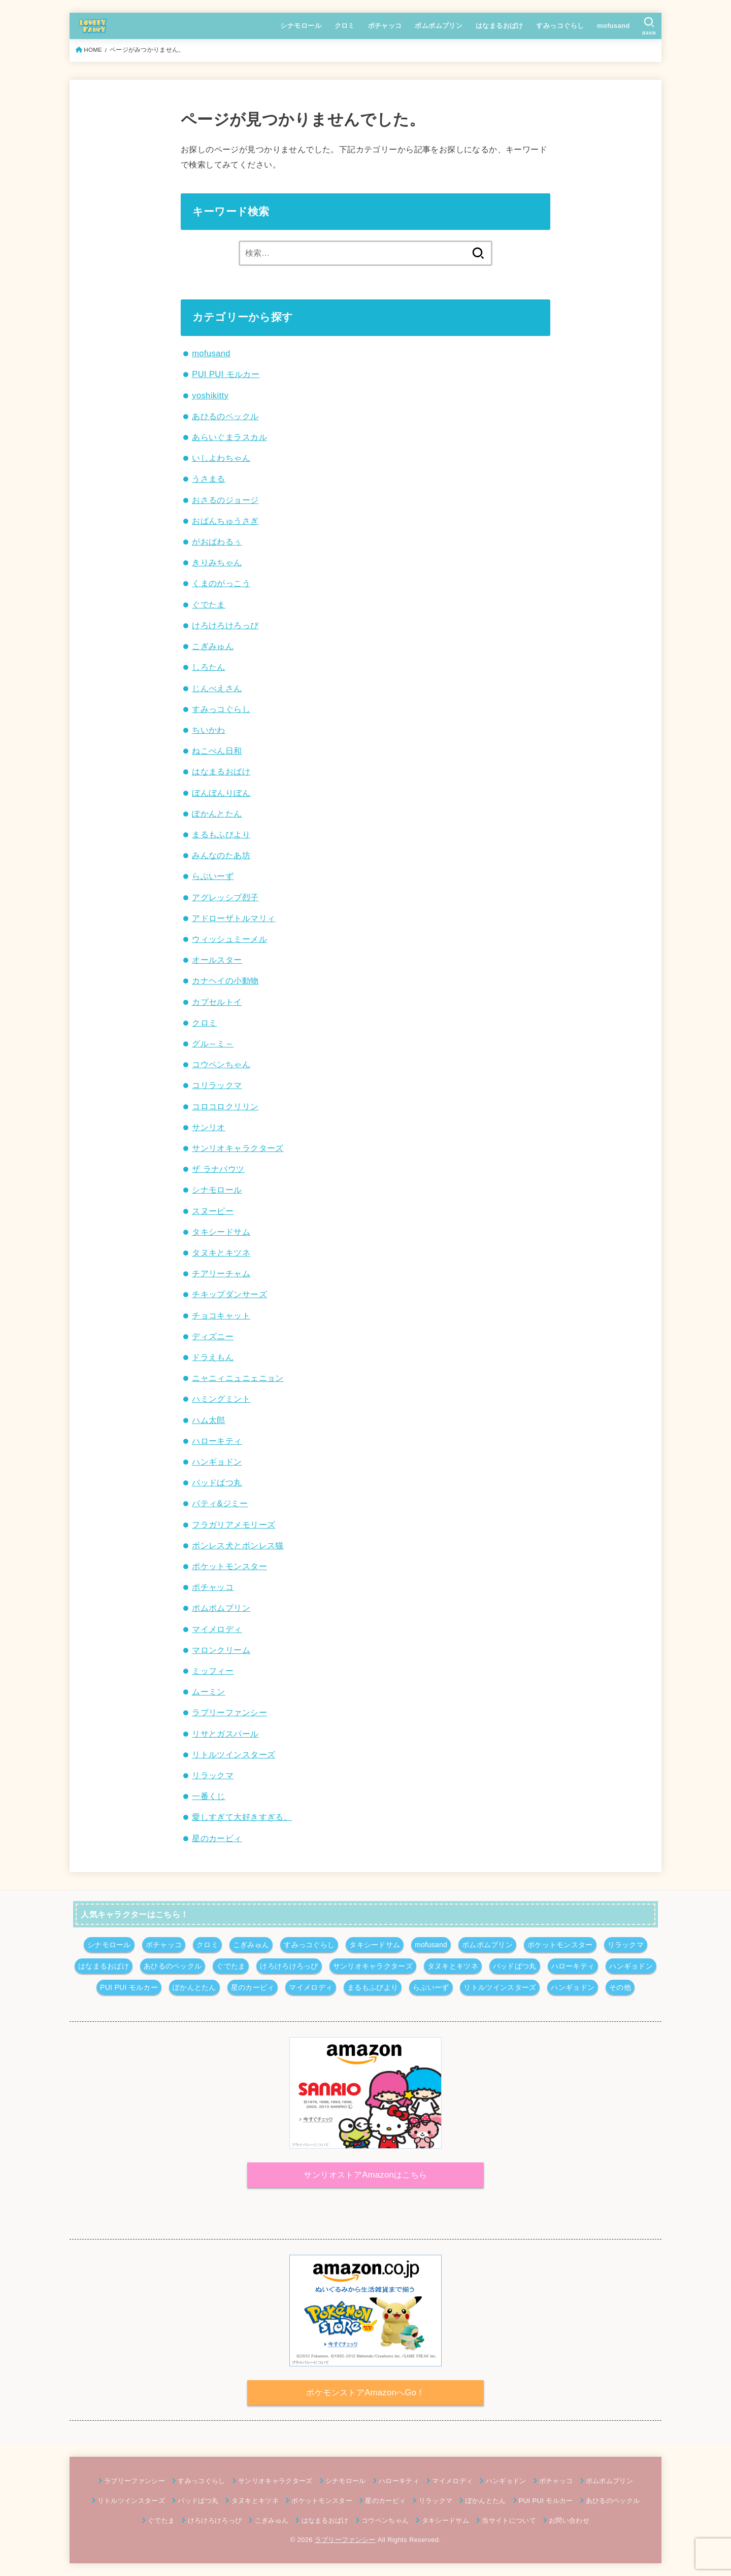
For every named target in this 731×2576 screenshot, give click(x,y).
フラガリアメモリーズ (233, 1524)
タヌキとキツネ (221, 1252)
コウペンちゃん (221, 1064)
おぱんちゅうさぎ (225, 520)
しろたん (208, 666)
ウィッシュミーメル (229, 938)
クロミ (345, 25)
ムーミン (208, 1691)
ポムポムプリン (438, 25)
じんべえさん (217, 688)
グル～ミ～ (213, 1043)
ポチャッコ (385, 25)
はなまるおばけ (499, 25)
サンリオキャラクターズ (238, 1148)
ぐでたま (208, 604)
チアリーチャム (221, 1273)
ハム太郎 (208, 1420)
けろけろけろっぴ (225, 625)
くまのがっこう (221, 583)
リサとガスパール (225, 1733)
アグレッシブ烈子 (225, 897)
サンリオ (208, 1127)
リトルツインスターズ (233, 1754)
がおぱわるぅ (217, 541)
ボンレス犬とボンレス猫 (238, 1545)
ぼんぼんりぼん (221, 792)
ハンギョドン (217, 1461)
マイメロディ (217, 1629)
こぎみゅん (213, 646)
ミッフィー (213, 1670)
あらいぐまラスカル (229, 437)
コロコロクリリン (225, 1106)
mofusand (613, 25)
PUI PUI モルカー (225, 374)
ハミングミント (221, 1398)
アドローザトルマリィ (233, 918)
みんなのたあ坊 (221, 855)
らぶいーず (213, 875)
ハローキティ (217, 1440)
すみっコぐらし (560, 25)
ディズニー (213, 1336)
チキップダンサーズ (229, 1294)
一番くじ (208, 1796)
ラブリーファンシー (229, 1712)
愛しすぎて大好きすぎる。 (242, 1816)
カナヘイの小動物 (225, 980)
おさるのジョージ (225, 499)
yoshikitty (210, 395)
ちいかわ (208, 729)
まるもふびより (221, 834)
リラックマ (213, 1775)
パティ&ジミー (220, 1503)
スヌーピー (213, 1210)
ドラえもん (213, 1357)
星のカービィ (217, 1838)
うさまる (208, 478)
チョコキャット (221, 1315)
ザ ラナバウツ (218, 1168)
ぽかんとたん (217, 813)
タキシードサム (221, 1231)
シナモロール (300, 25)
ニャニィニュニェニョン (238, 1377)
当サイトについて (509, 2520)
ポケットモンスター (229, 1566)
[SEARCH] (649, 26)
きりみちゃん (217, 562)
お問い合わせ (569, 2520)
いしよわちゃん (221, 457)
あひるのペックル (225, 416)
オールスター (217, 959)
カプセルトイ (217, 1001)
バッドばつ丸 (217, 1482)
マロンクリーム (221, 1649)
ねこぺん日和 (217, 750)
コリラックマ (217, 1085)
